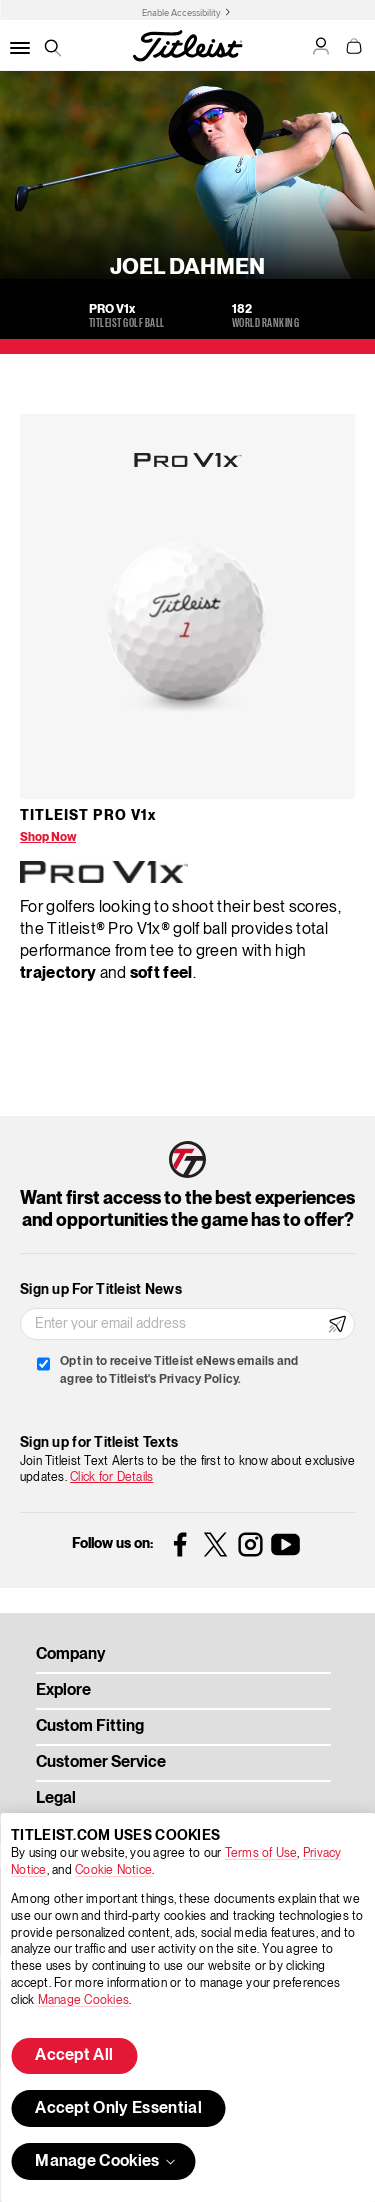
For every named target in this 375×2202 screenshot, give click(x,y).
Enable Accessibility (181, 13)
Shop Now (48, 837)
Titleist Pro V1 (88, 816)
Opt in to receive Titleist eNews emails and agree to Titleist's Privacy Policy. (179, 1370)
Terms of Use (261, 1853)
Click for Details (111, 1477)
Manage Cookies (83, 2000)
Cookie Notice (113, 1870)
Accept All (74, 2056)
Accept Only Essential (118, 2109)
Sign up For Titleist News (101, 1290)
